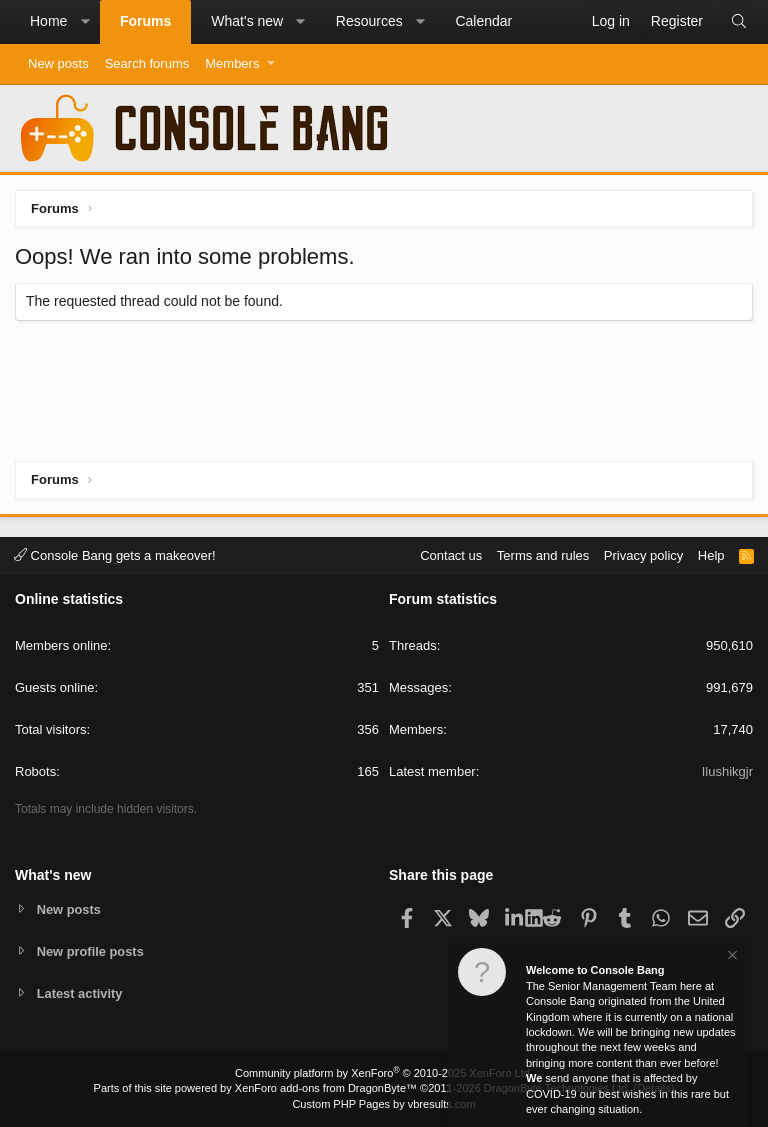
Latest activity (80, 993)
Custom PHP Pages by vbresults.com (383, 1104)
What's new (247, 21)
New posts (58, 63)
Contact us (451, 554)
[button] (85, 22)
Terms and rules (543, 554)
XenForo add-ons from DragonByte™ (326, 1088)
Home (48, 21)
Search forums (147, 63)
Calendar (483, 21)
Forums (145, 21)
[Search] (739, 22)
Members (232, 63)
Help (711, 554)
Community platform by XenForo (384, 1073)
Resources (369, 21)
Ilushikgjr (727, 771)
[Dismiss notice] (731, 957)
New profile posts (91, 950)
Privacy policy (643, 554)
